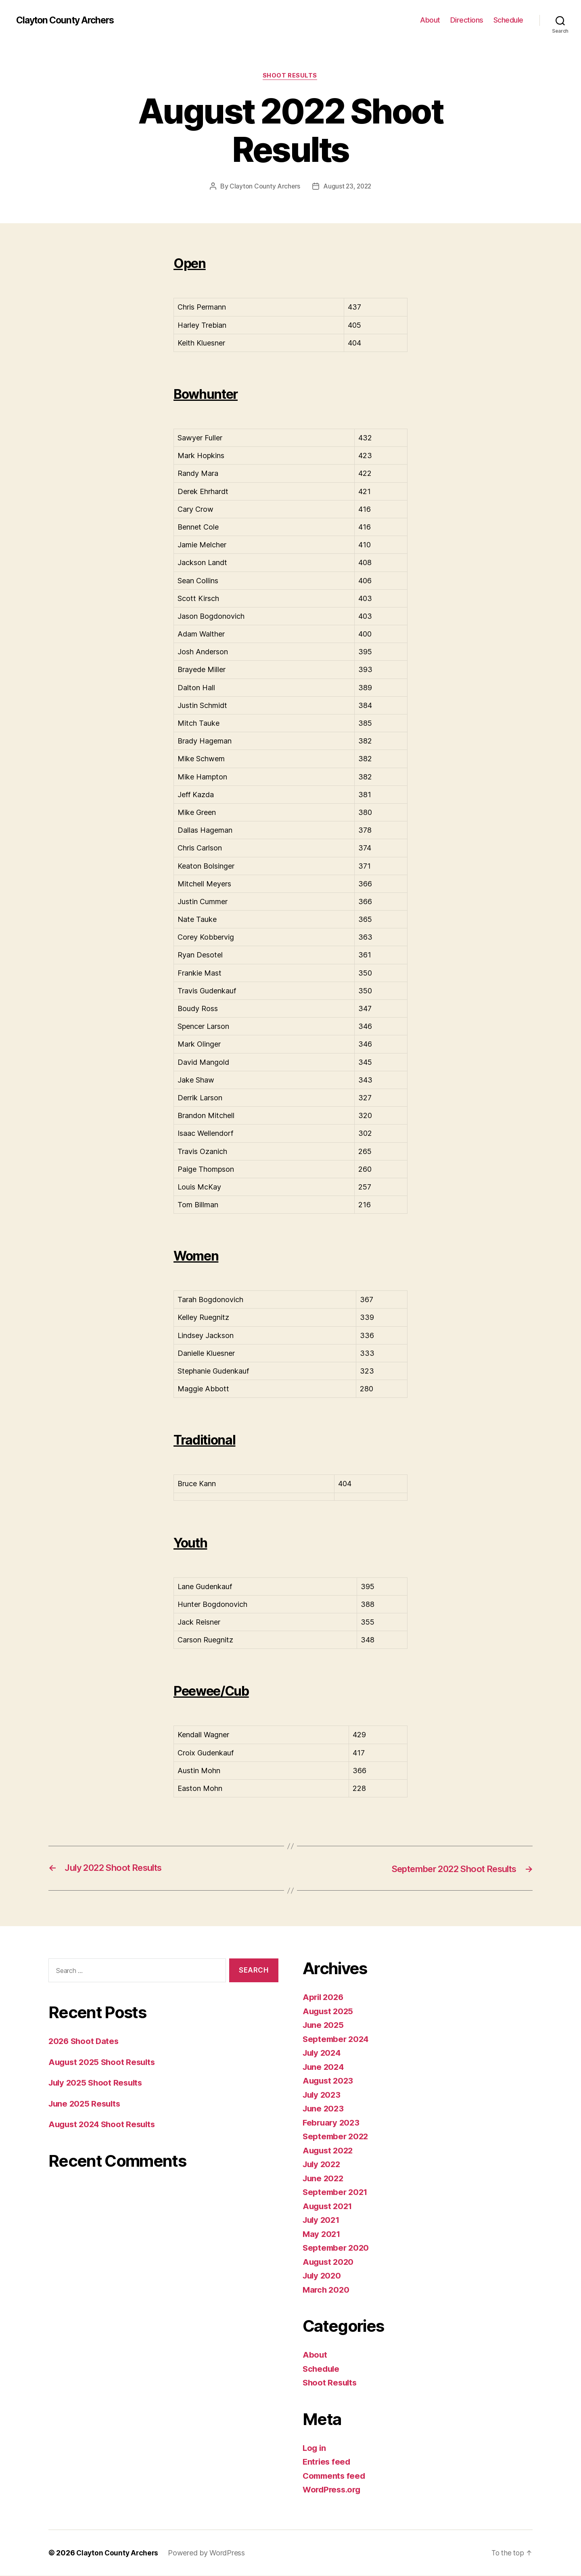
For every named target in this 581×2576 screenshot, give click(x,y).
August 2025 (329, 2011)
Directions (466, 20)
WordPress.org (333, 2490)
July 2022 (323, 2165)
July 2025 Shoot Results (97, 2083)
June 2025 (324, 2026)
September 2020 (337, 2248)
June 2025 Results (85, 2104)
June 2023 (324, 2109)
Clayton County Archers (68, 20)
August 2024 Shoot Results (104, 2124)
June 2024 (324, 2067)
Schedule (508, 20)
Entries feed (327, 2462)
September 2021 (336, 2193)
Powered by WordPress (208, 2553)
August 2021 (329, 2206)
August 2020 (329, 2262)
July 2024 (323, 2053)
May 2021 (322, 2234)
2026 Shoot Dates (84, 2041)
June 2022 (324, 2179)
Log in (315, 2448)
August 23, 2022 (347, 187)
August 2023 (329, 2081)
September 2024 (337, 2039)
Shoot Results (290, 76)
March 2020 (327, 2290)
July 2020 (323, 2276)
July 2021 (322, 2221)
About (430, 20)
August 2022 (329, 2151)
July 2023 (323, 2095)
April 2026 (324, 1998)
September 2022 (337, 2137)
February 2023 (332, 2123)
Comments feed (335, 2476)
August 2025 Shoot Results (103, 2062)
